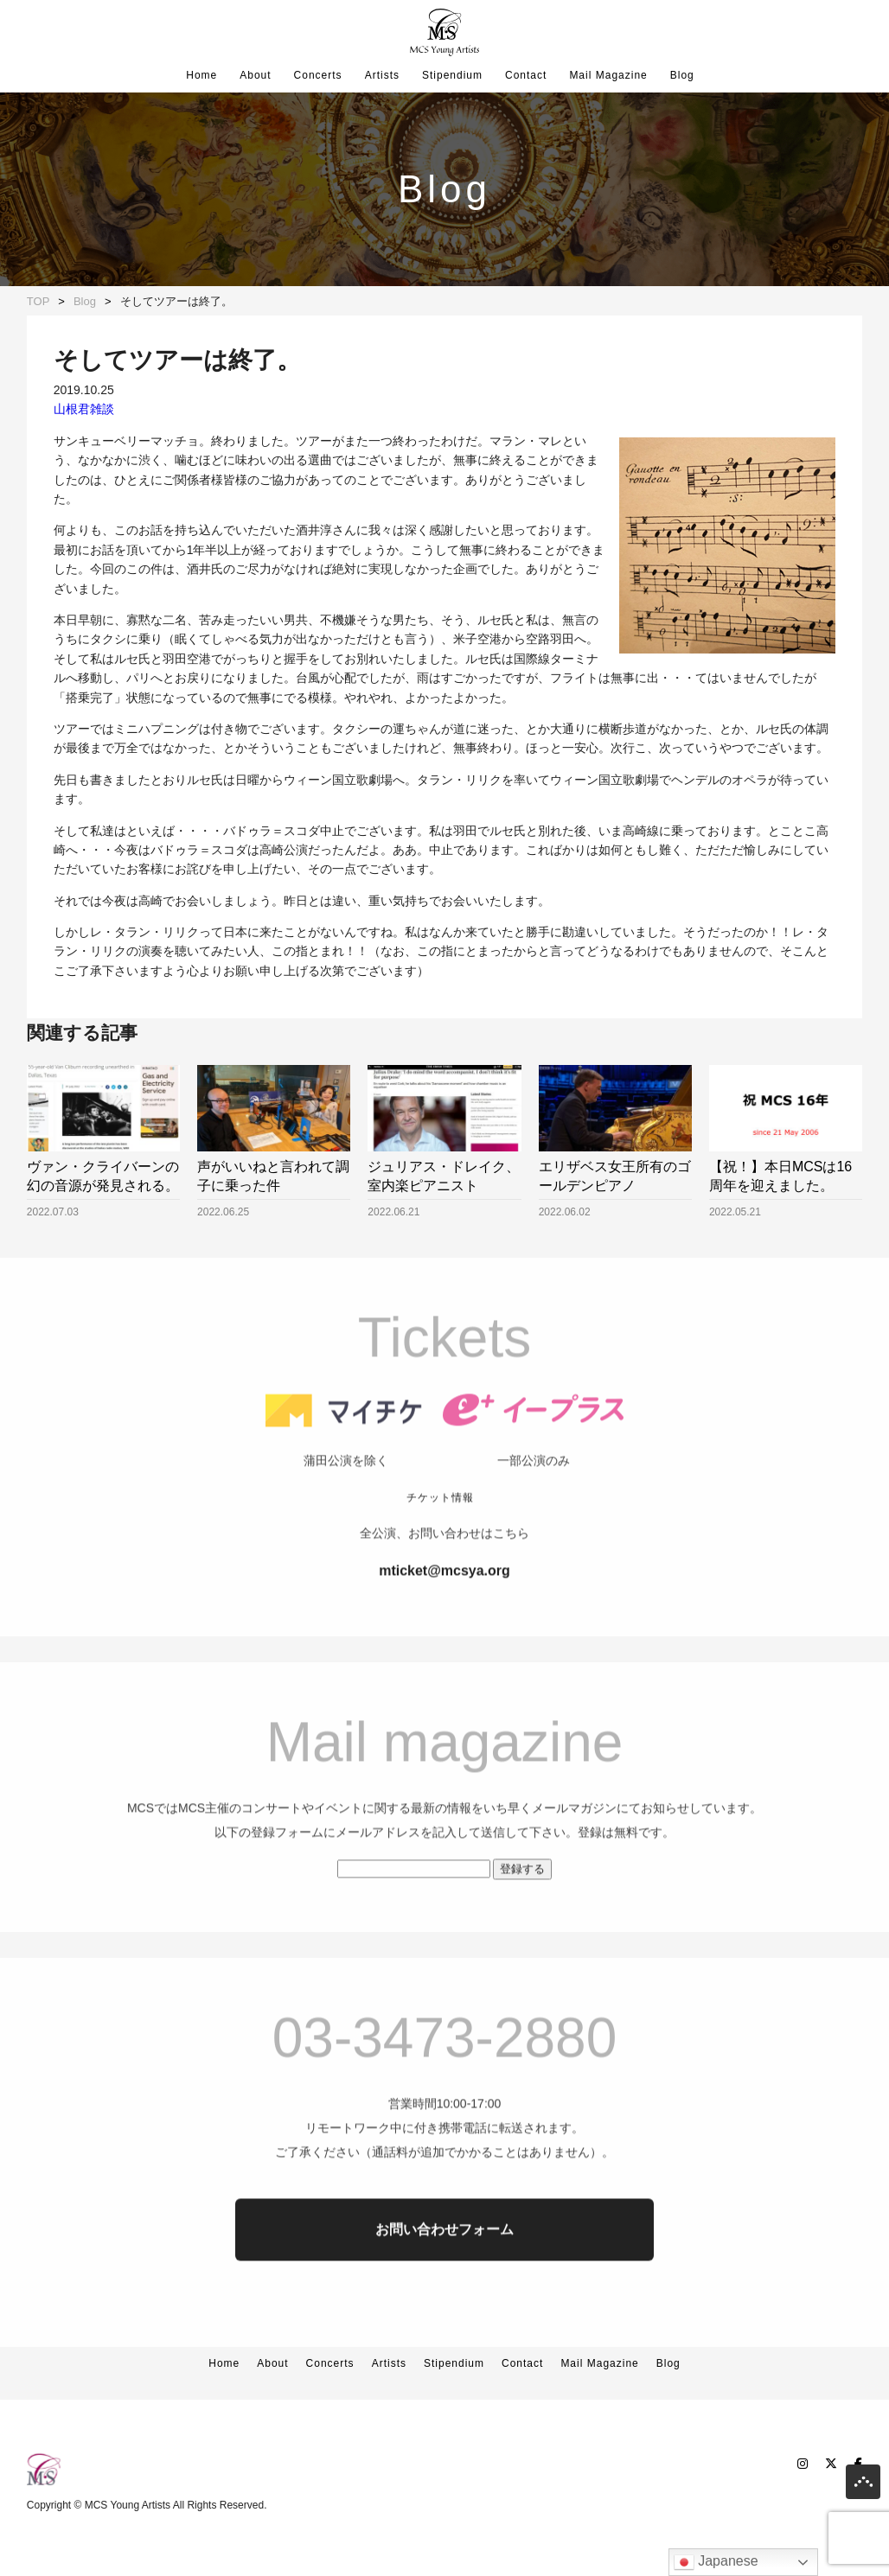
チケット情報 (440, 1550)
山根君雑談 (84, 409)
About (255, 75)
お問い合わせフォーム (444, 2281)
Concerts (318, 75)
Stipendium (452, 75)
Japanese (716, 2562)
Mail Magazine (608, 75)
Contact (526, 75)
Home (201, 75)
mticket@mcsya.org (444, 1623)
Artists (382, 75)
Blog (682, 75)
